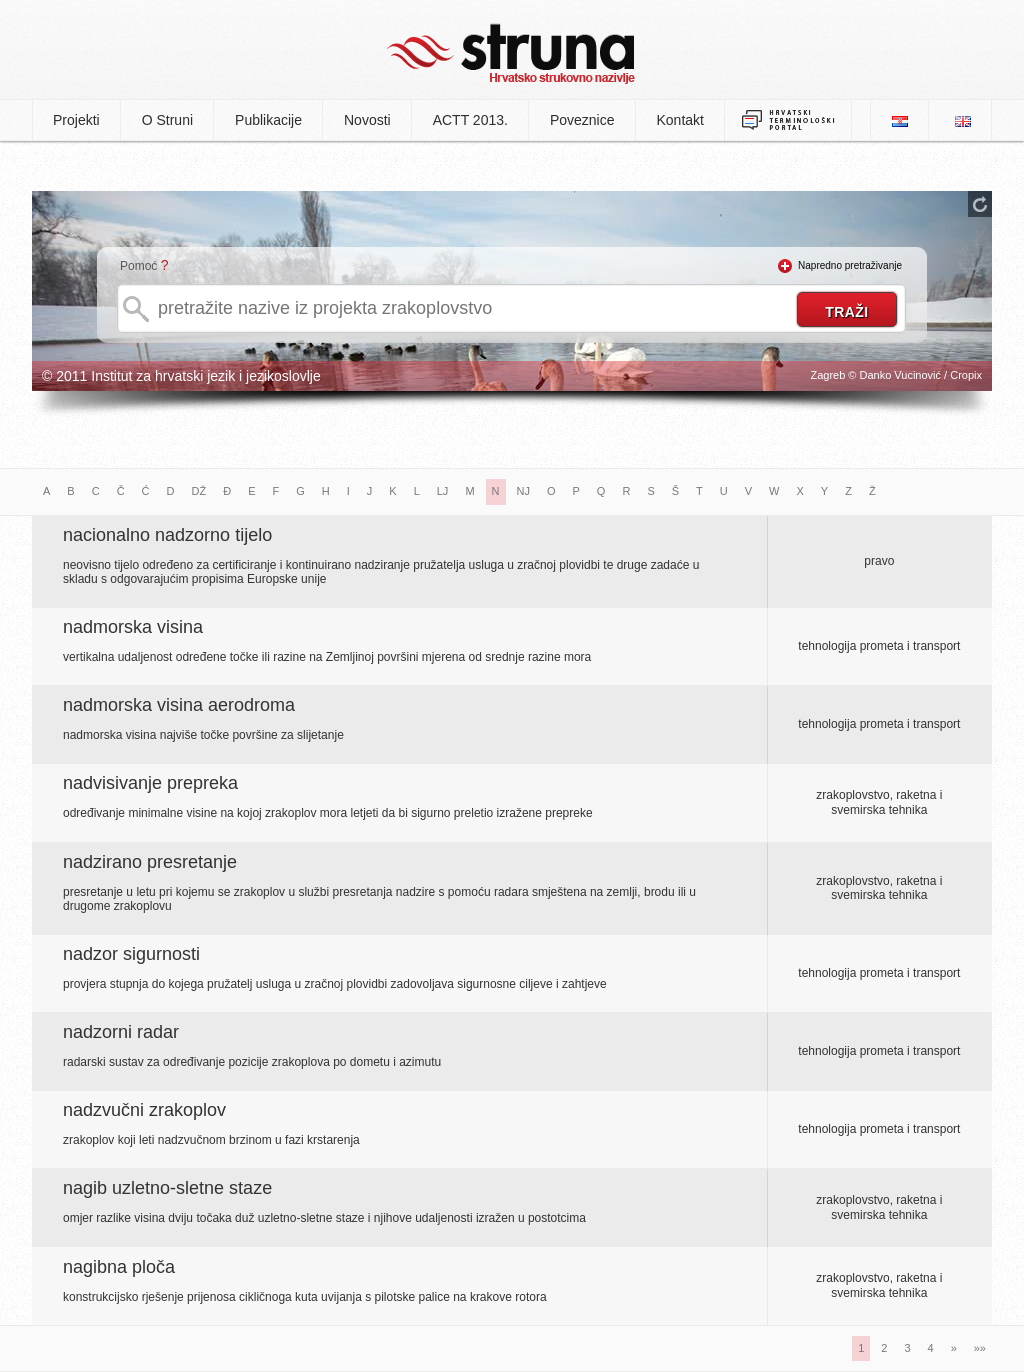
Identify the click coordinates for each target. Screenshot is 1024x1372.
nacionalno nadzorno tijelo (167, 535)
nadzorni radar (121, 1032)
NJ (523, 491)
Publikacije (268, 120)
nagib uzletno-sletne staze (167, 1188)
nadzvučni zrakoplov (144, 1110)
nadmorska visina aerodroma (179, 705)
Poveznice (582, 120)
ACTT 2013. (470, 120)
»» (980, 1348)
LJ (443, 491)
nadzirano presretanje (150, 862)
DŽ (199, 491)
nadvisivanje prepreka (150, 783)
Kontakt (680, 120)
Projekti (76, 120)
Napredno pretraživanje (850, 265)
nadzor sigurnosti (131, 954)
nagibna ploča (119, 1267)
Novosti (367, 120)
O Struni (167, 120)
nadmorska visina (133, 627)
